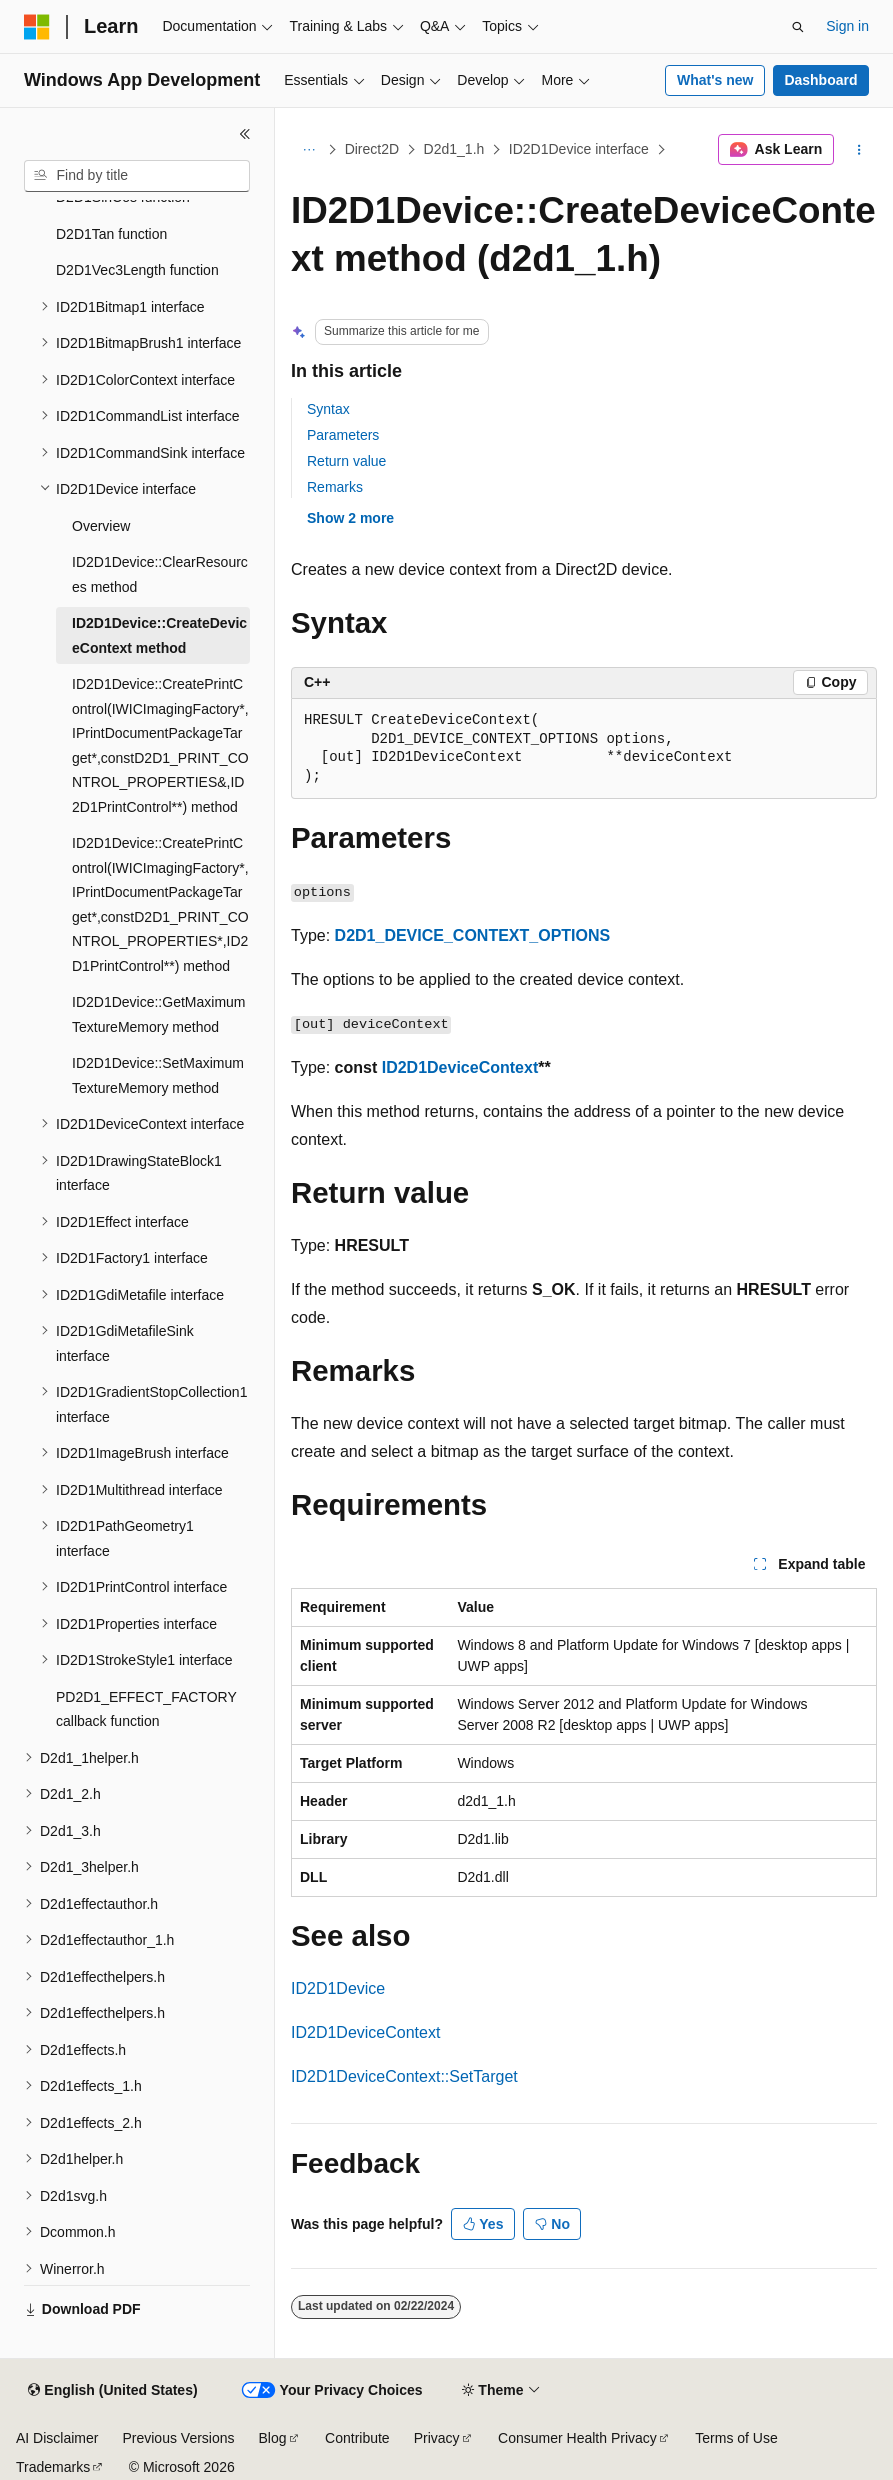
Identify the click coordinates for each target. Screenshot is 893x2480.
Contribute (357, 2438)
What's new (715, 80)
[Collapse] (245, 134)
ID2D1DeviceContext (460, 1067)
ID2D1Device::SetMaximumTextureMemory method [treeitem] (158, 1075)
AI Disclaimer (57, 2438)
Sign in (847, 26)
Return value (346, 461)
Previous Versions (178, 2438)
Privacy (437, 2438)
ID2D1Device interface (579, 149)
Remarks (335, 487)
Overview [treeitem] (101, 526)
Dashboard (820, 80)
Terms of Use (736, 2438)
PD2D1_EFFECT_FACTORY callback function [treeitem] (146, 1709)
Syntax (328, 409)
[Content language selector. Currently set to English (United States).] (112, 2391)
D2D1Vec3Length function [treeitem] (137, 270)
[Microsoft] (37, 27)
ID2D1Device (338, 1988)
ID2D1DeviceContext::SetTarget (404, 2076)
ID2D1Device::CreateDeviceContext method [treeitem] (159, 635)
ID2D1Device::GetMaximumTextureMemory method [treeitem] (159, 1014)
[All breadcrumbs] (308, 150)
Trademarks (53, 2467)
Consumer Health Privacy (577, 2438)
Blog (273, 2438)
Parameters (343, 435)
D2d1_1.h (454, 149)
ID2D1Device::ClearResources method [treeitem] (160, 574)
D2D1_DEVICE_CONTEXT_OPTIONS (473, 935)
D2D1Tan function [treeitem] (111, 234)
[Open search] (798, 27)
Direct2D (372, 149)
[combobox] (137, 176)
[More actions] (859, 150)
